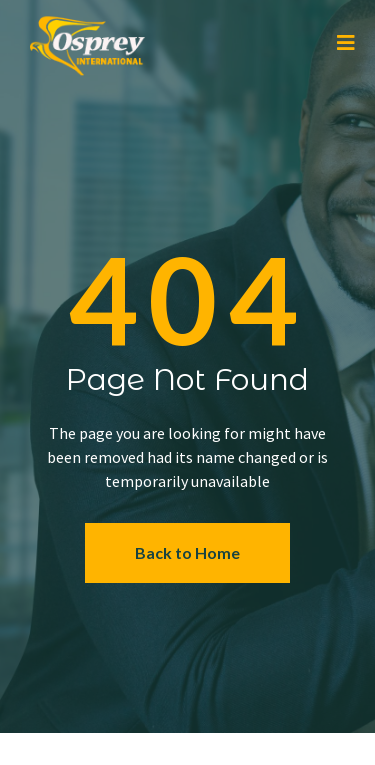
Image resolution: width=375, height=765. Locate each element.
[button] (187, 553)
